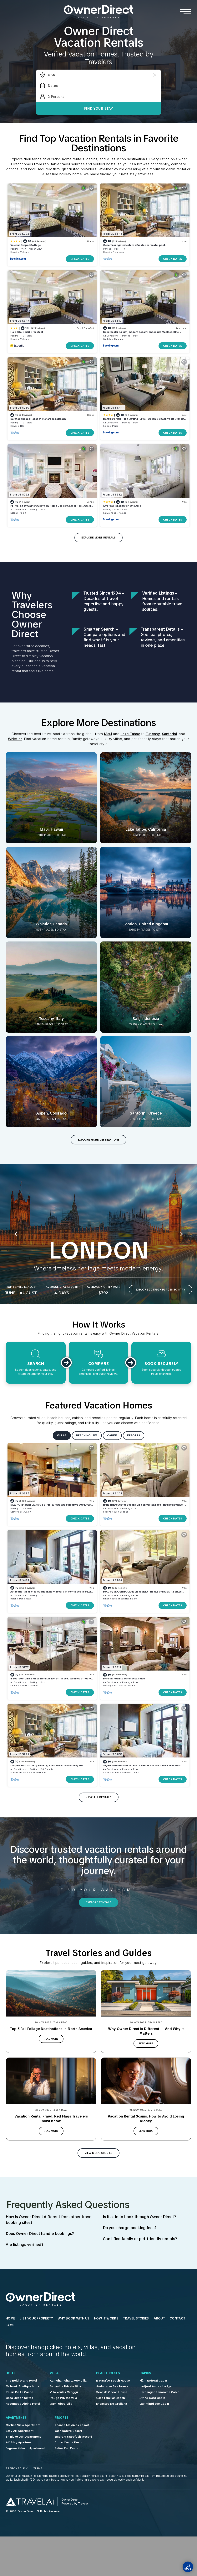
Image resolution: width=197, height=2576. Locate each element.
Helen (13, 1598)
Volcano (24, 252)
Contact (177, 2358)
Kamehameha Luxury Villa (68, 2420)
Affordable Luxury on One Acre (122, 505)
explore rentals (98, 1902)
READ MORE (51, 2038)
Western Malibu (127, 1685)
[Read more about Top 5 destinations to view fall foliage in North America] (51, 2039)
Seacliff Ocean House (112, 2432)
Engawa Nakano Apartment (25, 2488)
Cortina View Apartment (23, 2465)
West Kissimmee (30, 1685)
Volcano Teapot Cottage (25, 245)
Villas (55, 2412)
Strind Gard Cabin (152, 2438)
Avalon (27, 1511)
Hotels (12, 2412)
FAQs (10, 2365)
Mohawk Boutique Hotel (23, 2426)
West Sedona (121, 1511)
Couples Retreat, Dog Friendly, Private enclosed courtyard (46, 1765)
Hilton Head (109, 1598)
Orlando (14, 1685)
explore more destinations (98, 1139)
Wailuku (107, 339)
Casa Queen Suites (19, 2438)
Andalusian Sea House (112, 2426)
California (15, 1511)
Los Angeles (109, 1685)
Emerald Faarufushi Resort (73, 2476)
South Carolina (18, 1772)
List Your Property (36, 2358)
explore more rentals (98, 537)
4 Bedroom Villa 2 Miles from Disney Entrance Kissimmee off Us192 (51, 1678)
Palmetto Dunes (37, 1772)
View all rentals (99, 1797)
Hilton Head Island (128, 1598)
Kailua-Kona (109, 512)
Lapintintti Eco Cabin (154, 2443)
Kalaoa (122, 512)
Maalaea (119, 339)
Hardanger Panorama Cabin (159, 2432)
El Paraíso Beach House (113, 2420)
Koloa (106, 426)
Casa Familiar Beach (110, 2438)
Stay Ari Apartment (19, 2471)
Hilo (22, 426)
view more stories (98, 2153)
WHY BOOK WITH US (73, 2358)
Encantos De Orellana (111, 2443)
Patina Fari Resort (67, 2488)
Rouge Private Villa (63, 2438)
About (159, 2358)
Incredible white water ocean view (124, 1678)
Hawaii (14, 252)
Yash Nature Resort (68, 2471)
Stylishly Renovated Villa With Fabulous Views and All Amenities (142, 1765)
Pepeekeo (118, 252)
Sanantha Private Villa (65, 2426)
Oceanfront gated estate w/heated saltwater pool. (134, 245)
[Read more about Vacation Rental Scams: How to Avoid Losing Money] (146, 2131)
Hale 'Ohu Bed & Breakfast (26, 332)
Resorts (61, 2457)
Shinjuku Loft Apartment (23, 2476)
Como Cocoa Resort (69, 2482)
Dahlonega (25, 1598)
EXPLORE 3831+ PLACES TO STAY (164, 1289)
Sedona (107, 1511)
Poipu (115, 426)
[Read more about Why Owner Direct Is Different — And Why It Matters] (146, 2043)
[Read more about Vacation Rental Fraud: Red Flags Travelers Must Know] (51, 2131)
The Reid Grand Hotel (21, 2420)
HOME (10, 2358)
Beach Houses (108, 2412)
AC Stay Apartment (20, 2482)
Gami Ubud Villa (61, 2443)
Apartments (16, 2457)
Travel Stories (136, 2358)
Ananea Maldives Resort (71, 2465)
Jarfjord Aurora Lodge (155, 2426)
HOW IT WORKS (106, 2358)
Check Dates (79, 259)
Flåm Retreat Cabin (153, 2420)
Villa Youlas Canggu (64, 2432)
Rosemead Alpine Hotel (23, 2443)
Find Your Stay (98, 108)
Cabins (145, 2412)
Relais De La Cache (19, 2432)
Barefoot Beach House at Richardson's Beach (38, 419)
